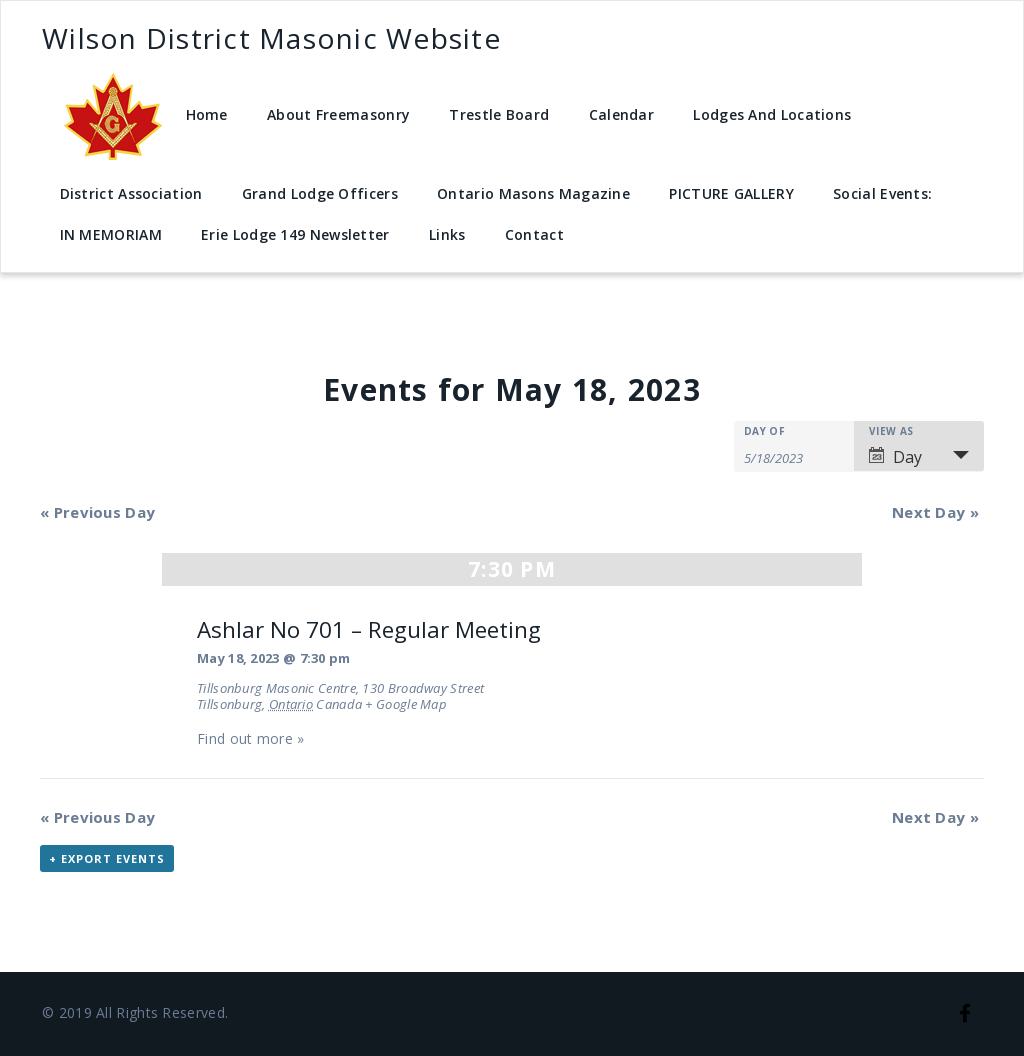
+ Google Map (406, 704)
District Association (131, 193)
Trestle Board (499, 114)
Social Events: (882, 193)
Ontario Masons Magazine (533, 193)
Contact (534, 234)
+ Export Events (107, 858)
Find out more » (251, 738)
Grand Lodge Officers (320, 193)
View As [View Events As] (891, 431)
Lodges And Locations (772, 114)
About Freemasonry (338, 114)
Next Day (935, 512)
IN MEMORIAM (111, 234)
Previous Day (97, 512)
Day (895, 457)
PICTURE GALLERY (731, 193)
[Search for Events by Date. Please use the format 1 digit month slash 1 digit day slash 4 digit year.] (794, 456)
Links (447, 234)
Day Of (764, 431)
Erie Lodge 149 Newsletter (295, 234)
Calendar (621, 114)
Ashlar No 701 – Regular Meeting (369, 629)
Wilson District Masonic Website (271, 38)
